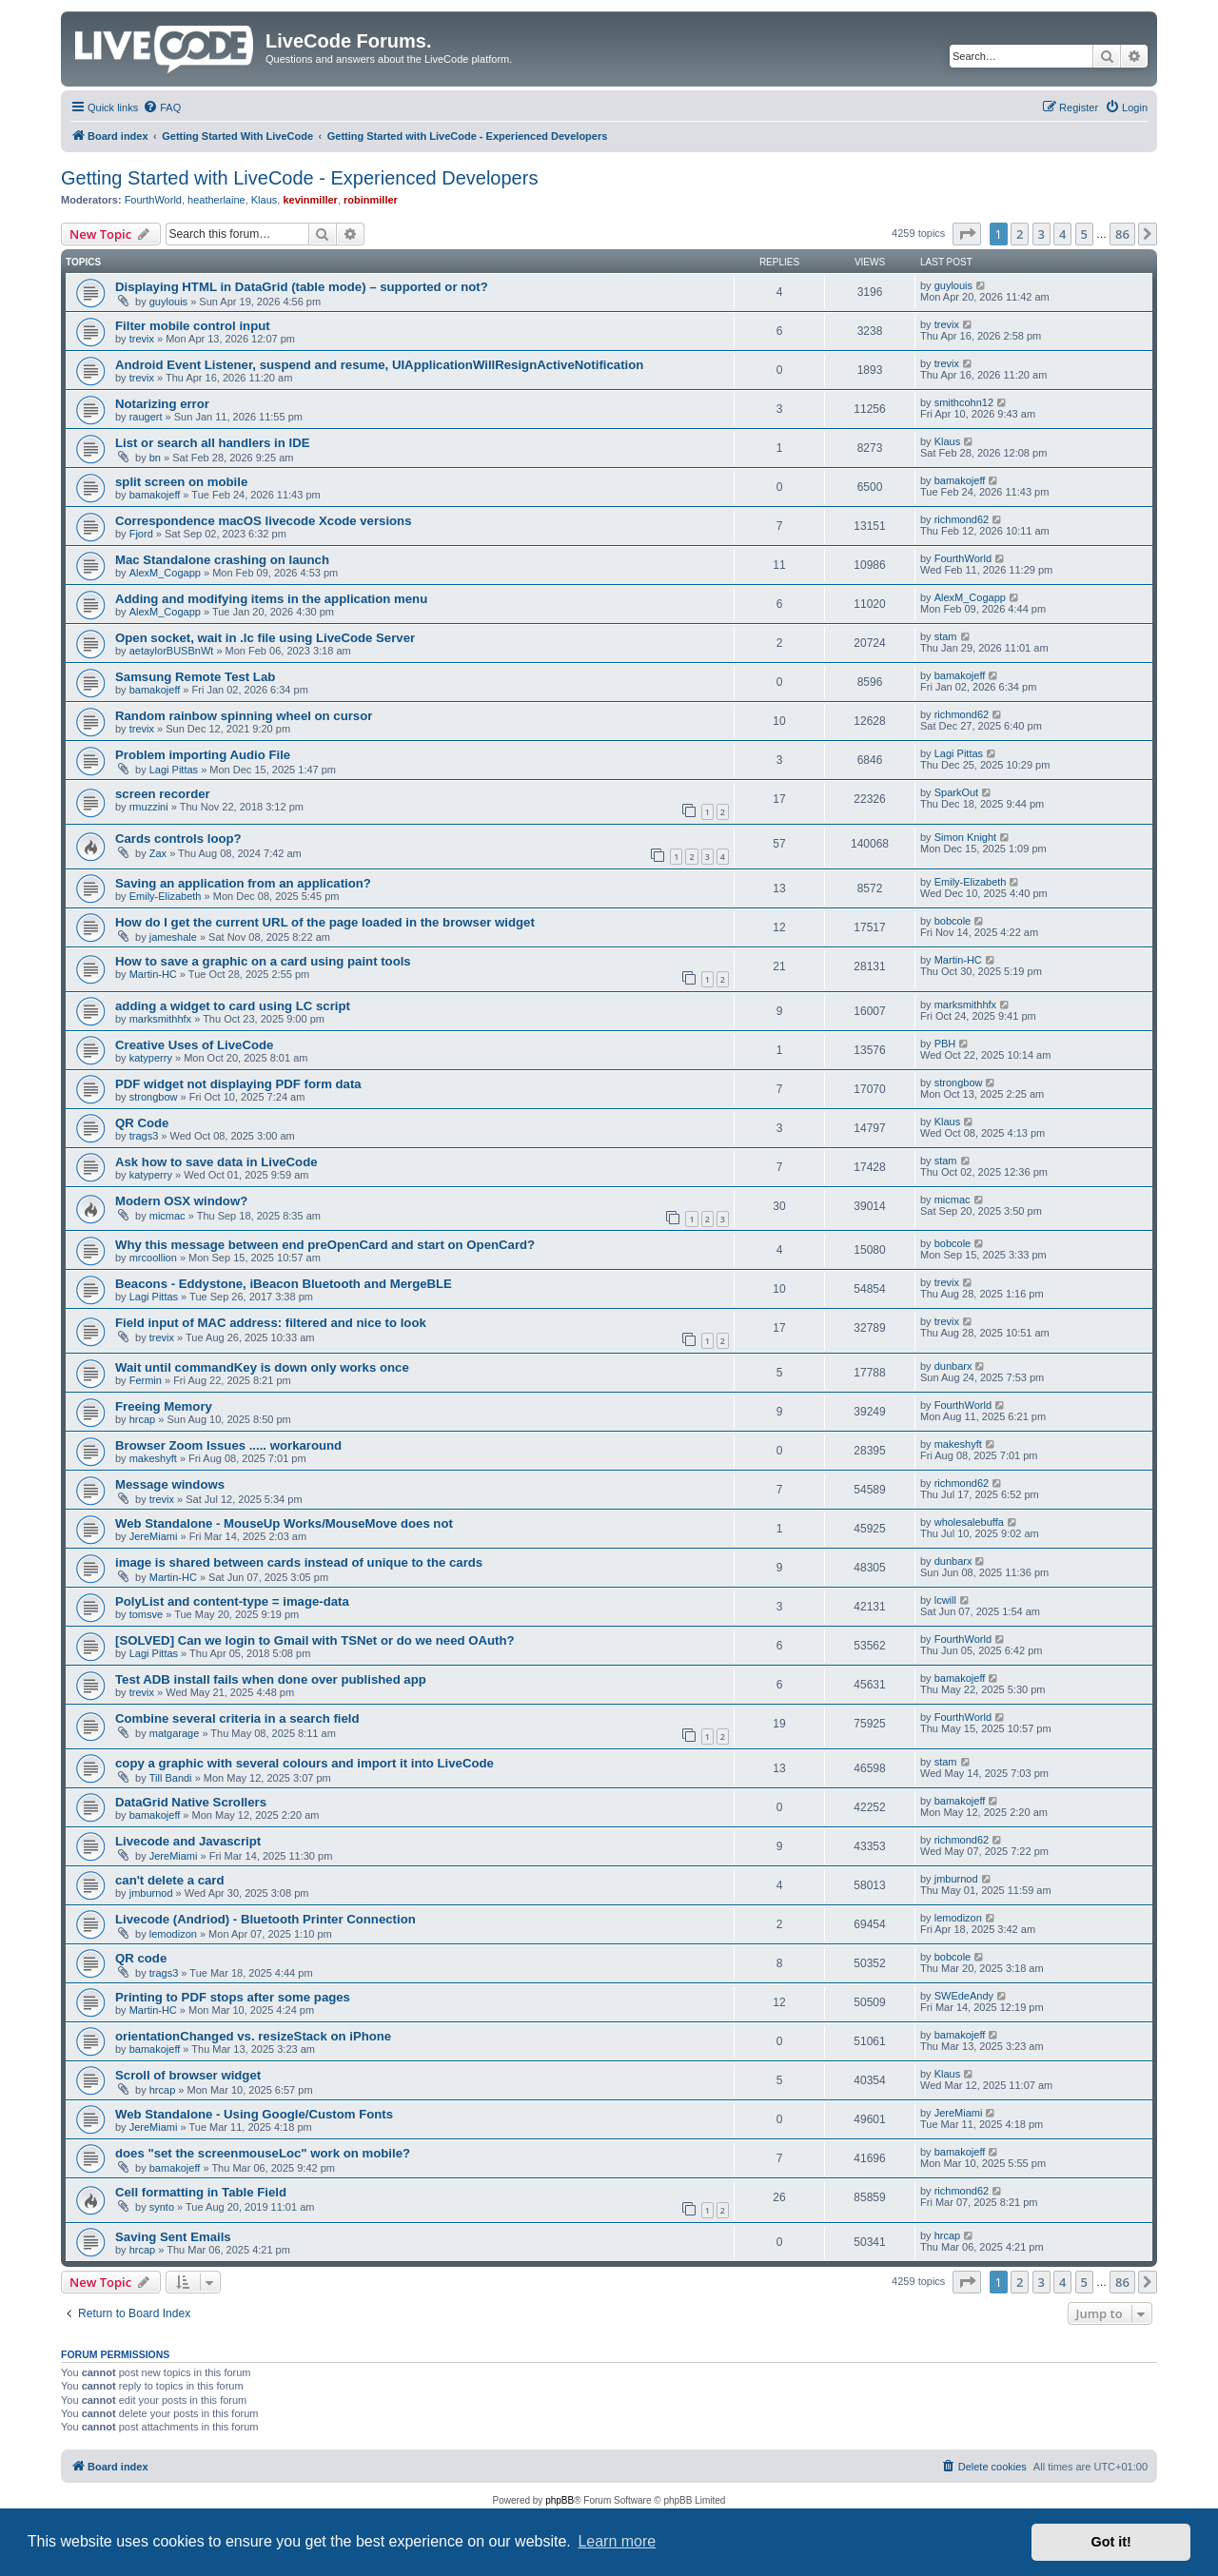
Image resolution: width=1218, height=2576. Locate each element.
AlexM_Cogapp (165, 572)
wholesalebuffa (969, 1522)
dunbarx (953, 1366)
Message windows (170, 1484)
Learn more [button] (617, 2541)
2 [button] (1019, 234)
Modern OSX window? (181, 1201)
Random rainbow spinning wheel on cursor (243, 716)
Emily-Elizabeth (165, 896)
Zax (158, 853)
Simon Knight (965, 837)
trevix (141, 338)
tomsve (146, 1614)
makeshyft (153, 1458)
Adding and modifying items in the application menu (271, 599)
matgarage (174, 1733)
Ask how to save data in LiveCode (216, 1162)
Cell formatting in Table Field (200, 2192)
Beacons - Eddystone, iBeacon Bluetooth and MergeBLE (283, 1284)
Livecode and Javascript (188, 1841)
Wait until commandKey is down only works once (262, 1367)
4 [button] (1062, 234)
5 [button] (1084, 234)
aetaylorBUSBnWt (171, 650)
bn (155, 457)
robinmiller (371, 199)
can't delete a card (170, 1880)
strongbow (153, 1097)
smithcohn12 (963, 402)
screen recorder (162, 794)
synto (161, 2207)
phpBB (559, 2500)
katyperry (150, 1058)
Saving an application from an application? (243, 883)
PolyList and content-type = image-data (232, 1601)
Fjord (141, 533)
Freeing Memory (163, 1406)
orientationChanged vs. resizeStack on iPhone (253, 2036)
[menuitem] (162, 107)
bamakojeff (155, 494)
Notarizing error (162, 404)
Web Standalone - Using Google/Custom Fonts (254, 2114)
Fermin (145, 1380)
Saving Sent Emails (173, 2237)
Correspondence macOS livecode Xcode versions (263, 521)
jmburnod (151, 1893)
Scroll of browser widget (188, 2075)
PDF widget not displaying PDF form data (238, 1084)
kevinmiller (310, 199)
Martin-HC (153, 974)
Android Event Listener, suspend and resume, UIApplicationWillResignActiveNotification (379, 365)
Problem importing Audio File (202, 755)
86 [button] (1122, 234)
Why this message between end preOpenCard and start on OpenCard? (325, 1245)
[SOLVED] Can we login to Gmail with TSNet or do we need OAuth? (315, 1640)
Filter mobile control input (192, 326)
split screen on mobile (181, 482)
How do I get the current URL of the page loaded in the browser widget (325, 922)
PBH (945, 1043)
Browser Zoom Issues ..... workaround (228, 1445)
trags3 (144, 1136)
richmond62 (961, 519)
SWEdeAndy (963, 1995)
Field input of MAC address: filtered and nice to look (270, 1323)
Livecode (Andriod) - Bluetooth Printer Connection (265, 1919)
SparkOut (956, 792)
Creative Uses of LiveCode (194, 1045)
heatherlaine (216, 199)
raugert (146, 416)
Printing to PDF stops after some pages (232, 1997)
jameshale (173, 937)
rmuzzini (148, 806)
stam (945, 636)
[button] (967, 234)
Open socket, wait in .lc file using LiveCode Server (265, 638)
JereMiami (153, 1536)
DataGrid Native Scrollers (190, 1802)
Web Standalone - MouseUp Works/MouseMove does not (284, 1523)
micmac (167, 1215)
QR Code (141, 1123)
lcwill (945, 1600)
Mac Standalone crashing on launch (222, 560)
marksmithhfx (160, 1019)
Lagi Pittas (173, 769)
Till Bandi (170, 1778)
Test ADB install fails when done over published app (270, 1679)
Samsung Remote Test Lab (195, 677)
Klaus (264, 199)
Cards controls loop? (178, 838)
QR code (141, 1958)
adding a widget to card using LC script (232, 1006)
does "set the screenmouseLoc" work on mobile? (262, 2153)
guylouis (168, 301)
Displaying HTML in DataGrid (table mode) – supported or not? (301, 287)
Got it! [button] (1111, 2541)
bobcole (953, 921)
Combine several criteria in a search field (237, 1718)
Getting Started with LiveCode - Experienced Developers (299, 177)
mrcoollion (153, 1257)
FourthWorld (153, 199)
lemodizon (173, 1934)
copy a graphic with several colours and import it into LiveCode (304, 1763)
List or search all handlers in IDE (212, 443)
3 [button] (1041, 234)
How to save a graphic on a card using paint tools (263, 961)
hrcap (142, 1419)
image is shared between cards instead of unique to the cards (298, 1562)
